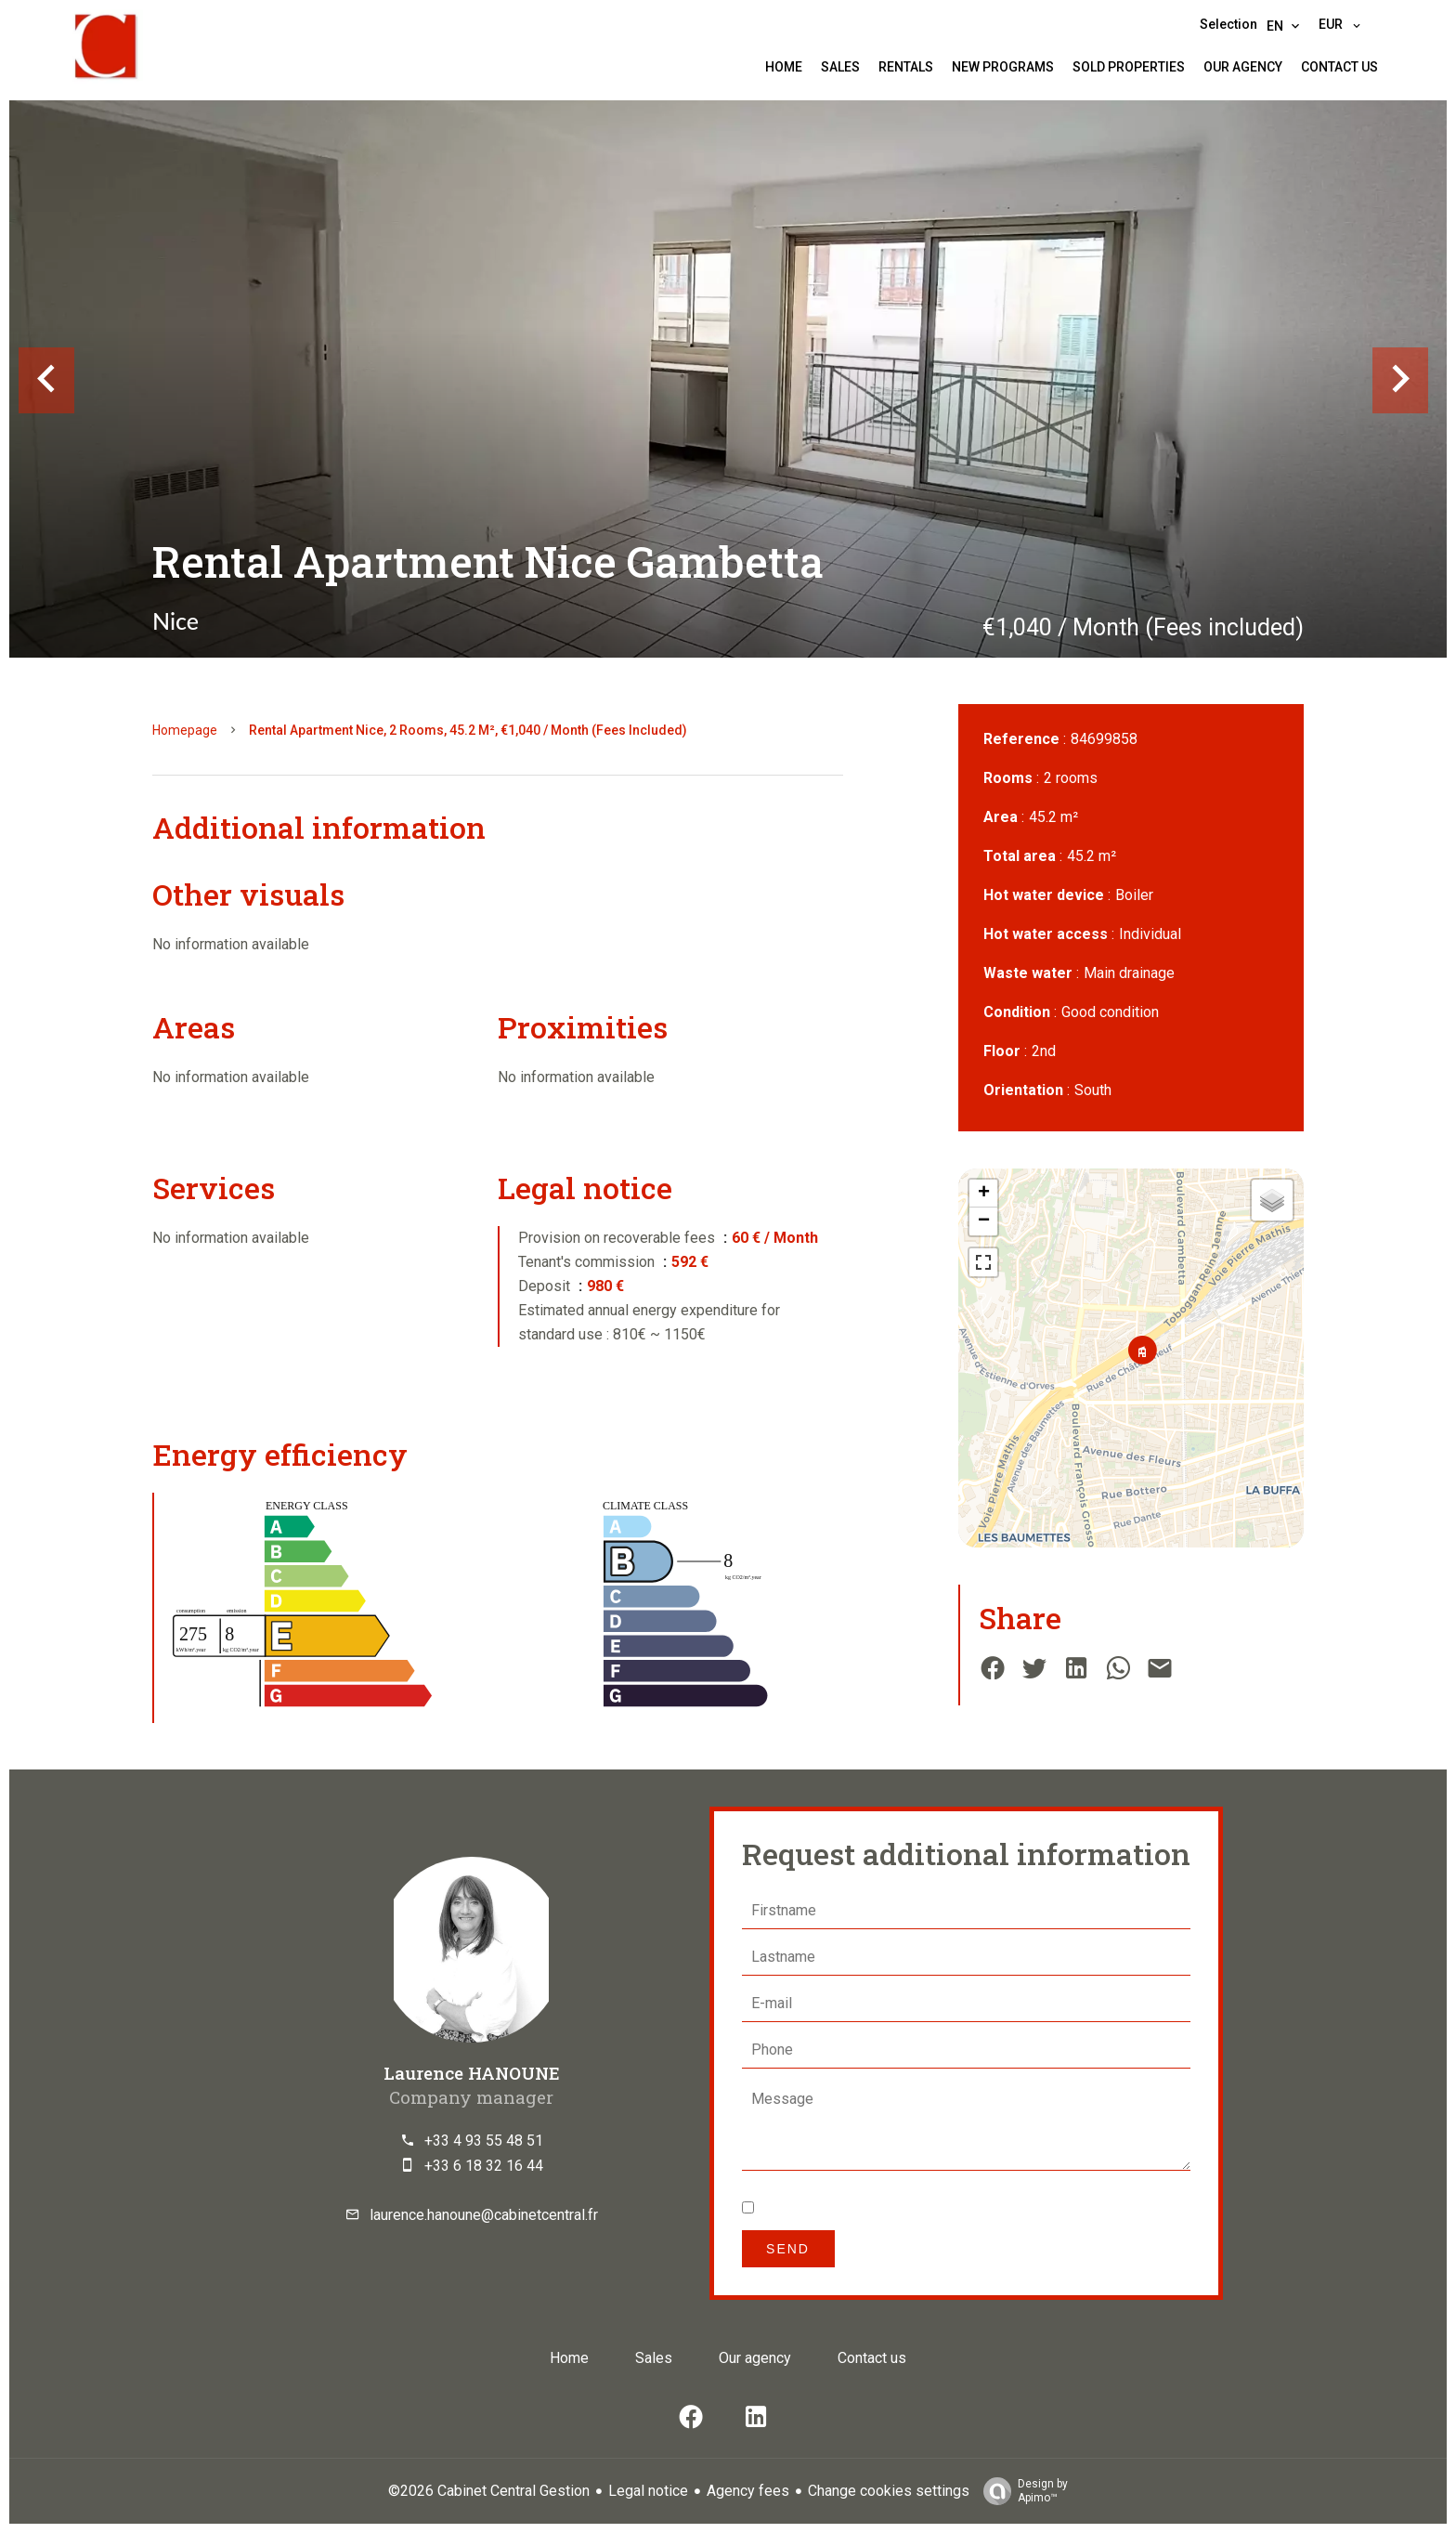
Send (788, 2248)
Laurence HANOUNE (472, 2072)
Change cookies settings (888, 2491)
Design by (1021, 2491)
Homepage (184, 730)
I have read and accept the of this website (949, 2208)
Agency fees (748, 2491)
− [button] (984, 1221)
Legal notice (648, 2491)
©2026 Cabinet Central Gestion (489, 2491)
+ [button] (984, 1194)
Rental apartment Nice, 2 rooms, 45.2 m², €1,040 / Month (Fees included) (468, 730)
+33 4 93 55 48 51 (483, 2140)
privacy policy (985, 2208)
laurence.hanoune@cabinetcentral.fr (484, 2215)
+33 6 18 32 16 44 (483, 2165)
